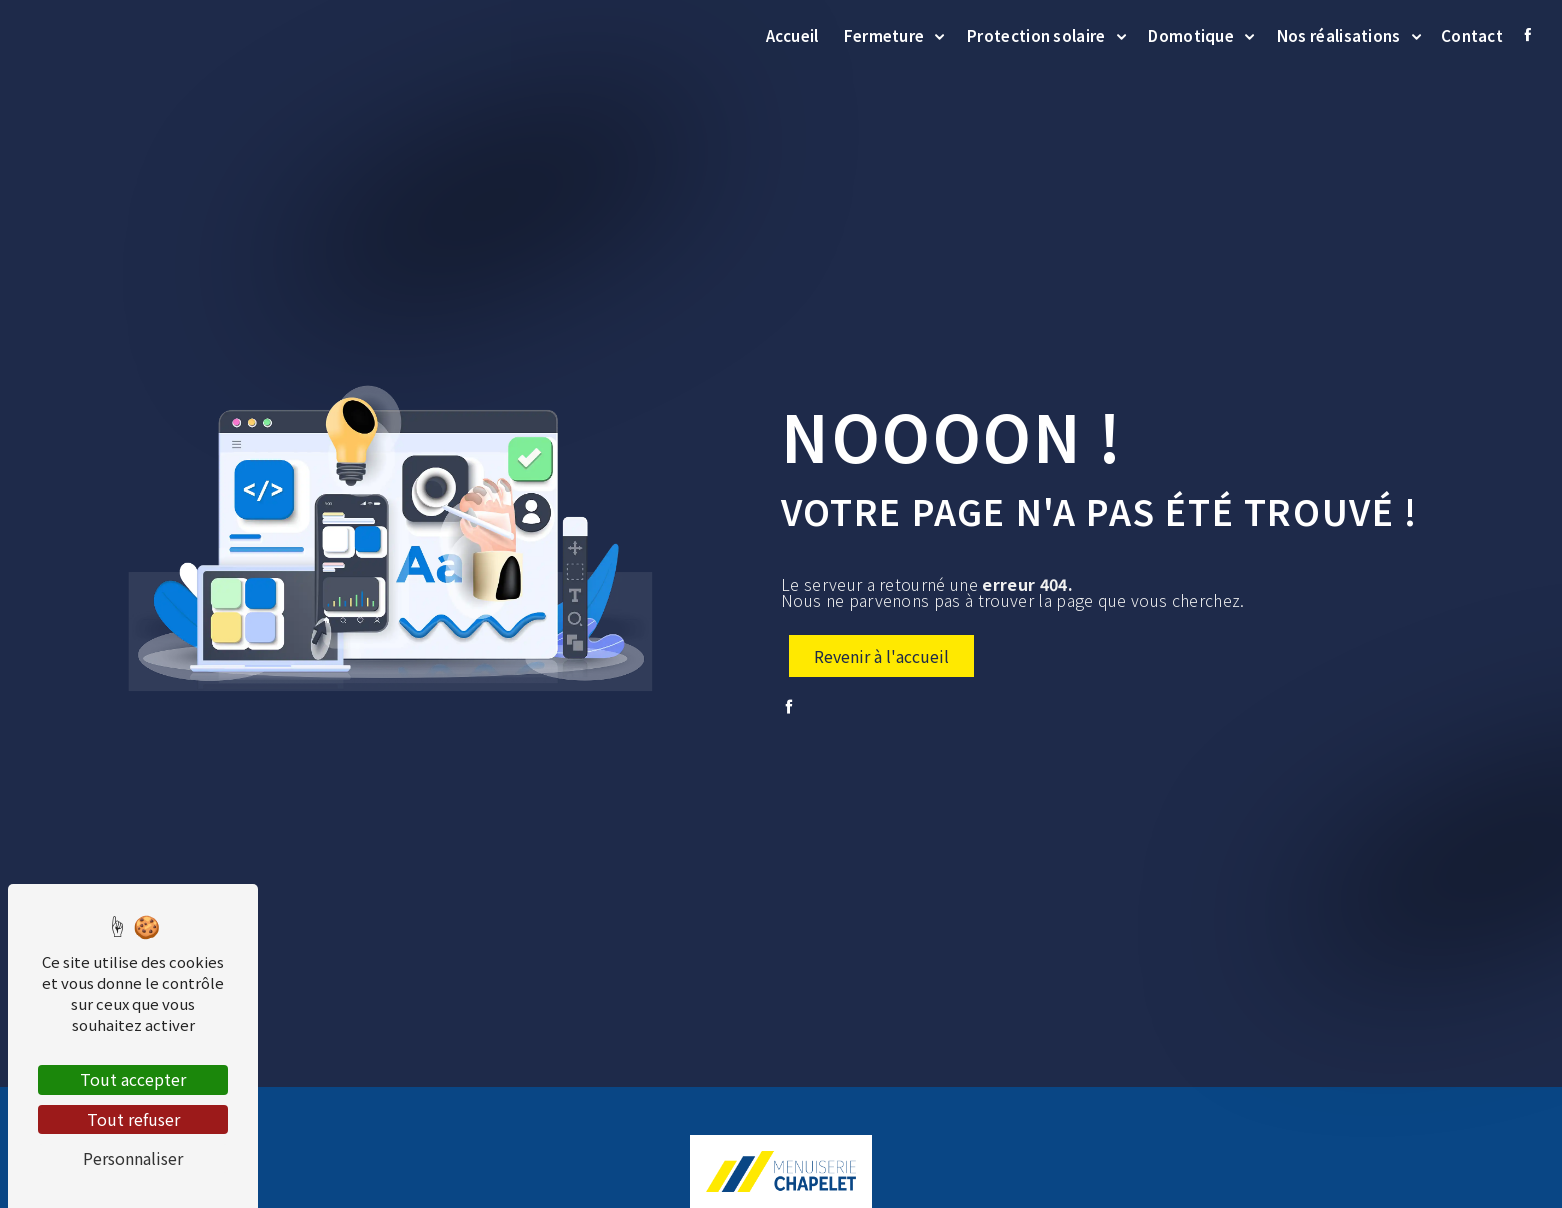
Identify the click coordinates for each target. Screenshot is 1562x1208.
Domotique (1188, 35)
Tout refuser (133, 1119)
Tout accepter (133, 1079)
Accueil (789, 35)
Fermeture (881, 35)
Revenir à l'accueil (881, 656)
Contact (1469, 35)
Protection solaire (1033, 35)
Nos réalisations (1336, 35)
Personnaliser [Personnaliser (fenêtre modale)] (133, 1158)
